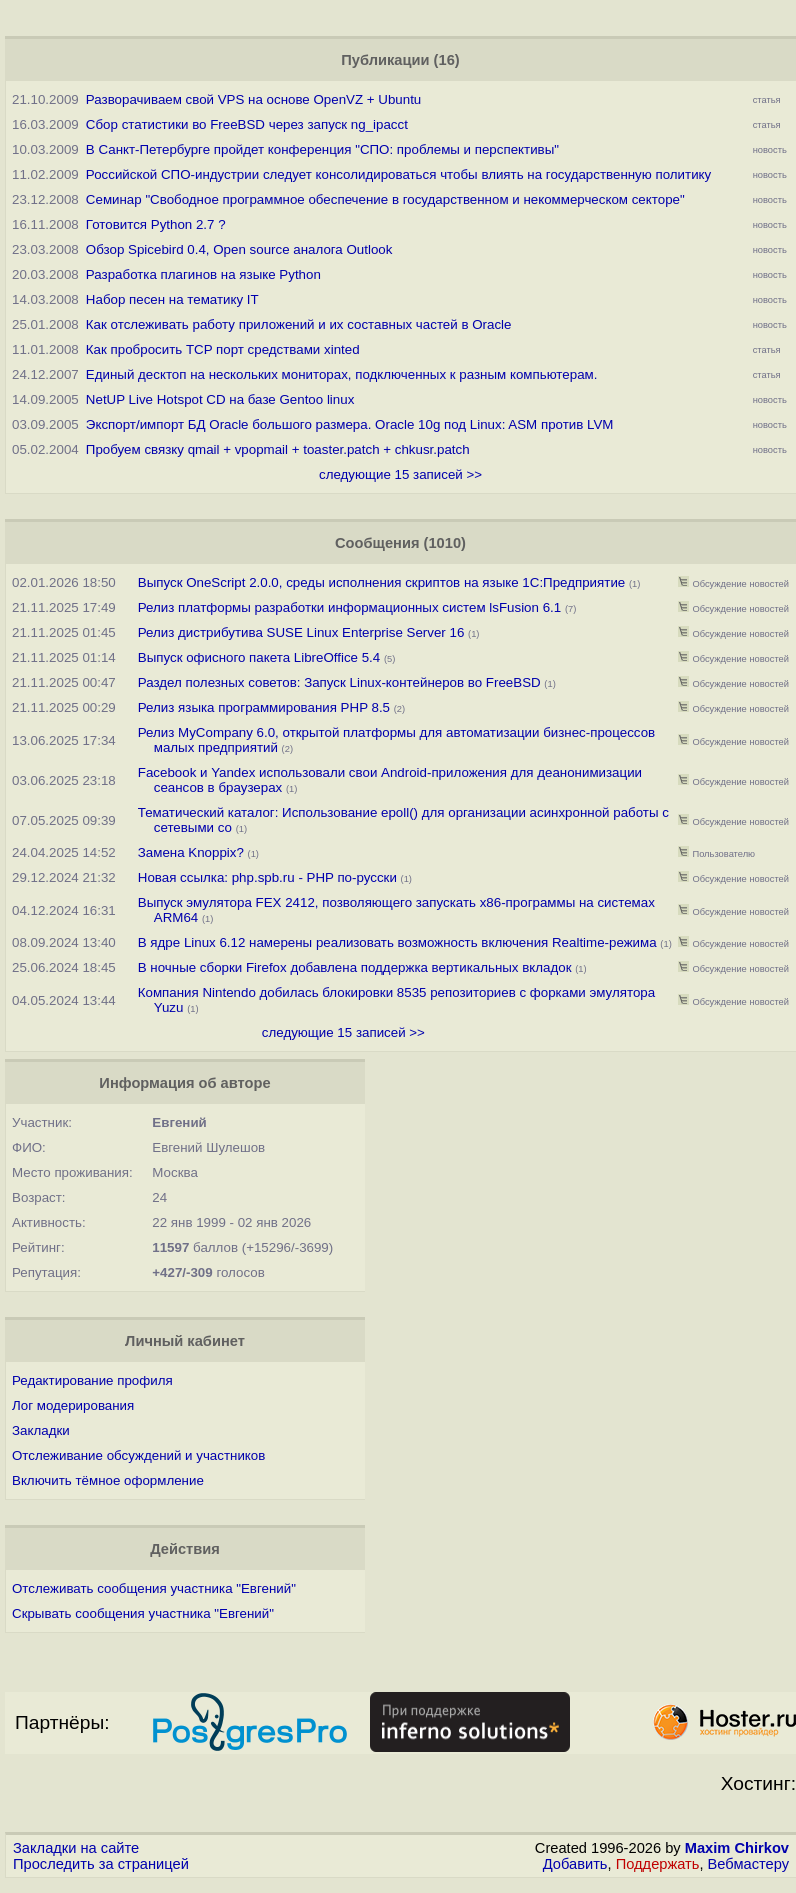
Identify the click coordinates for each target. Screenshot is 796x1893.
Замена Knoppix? (191, 852)
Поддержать (658, 1864)
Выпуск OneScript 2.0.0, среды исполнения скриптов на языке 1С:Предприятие (381, 582)
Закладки (41, 1430)
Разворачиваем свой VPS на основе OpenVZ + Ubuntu (253, 99)
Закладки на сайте (76, 1848)
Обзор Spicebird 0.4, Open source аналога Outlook (239, 249)
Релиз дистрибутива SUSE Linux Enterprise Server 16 (303, 632)
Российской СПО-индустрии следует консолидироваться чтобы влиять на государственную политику (398, 174)
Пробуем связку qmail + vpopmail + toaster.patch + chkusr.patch (278, 449)
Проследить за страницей (101, 1864)
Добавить (575, 1864)
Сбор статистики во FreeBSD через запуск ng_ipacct (247, 124)
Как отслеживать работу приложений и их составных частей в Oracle (299, 324)
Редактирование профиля (92, 1380)
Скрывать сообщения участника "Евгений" (143, 1613)
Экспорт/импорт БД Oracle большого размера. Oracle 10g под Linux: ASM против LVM (350, 424)
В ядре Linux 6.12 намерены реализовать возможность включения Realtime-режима (397, 942)
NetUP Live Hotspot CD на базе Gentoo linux (220, 399)
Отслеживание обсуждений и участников (138, 1455)
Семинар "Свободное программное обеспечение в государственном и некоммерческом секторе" (385, 199)
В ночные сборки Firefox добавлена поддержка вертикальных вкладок (355, 967)
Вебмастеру (748, 1864)
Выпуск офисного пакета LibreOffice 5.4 (259, 657)
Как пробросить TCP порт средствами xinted (223, 349)
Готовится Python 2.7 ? (156, 224)
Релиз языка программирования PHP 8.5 (264, 707)
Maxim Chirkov (737, 1848)
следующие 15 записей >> (400, 474)
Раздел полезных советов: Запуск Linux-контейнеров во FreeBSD (339, 682)
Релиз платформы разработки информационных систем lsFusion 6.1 (349, 607)
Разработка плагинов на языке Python (203, 274)
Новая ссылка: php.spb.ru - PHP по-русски (269, 877)
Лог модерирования (73, 1405)
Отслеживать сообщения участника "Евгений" (154, 1588)
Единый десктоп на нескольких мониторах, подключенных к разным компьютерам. (342, 374)
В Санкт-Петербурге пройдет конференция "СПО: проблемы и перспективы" (322, 149)
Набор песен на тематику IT (172, 299)
